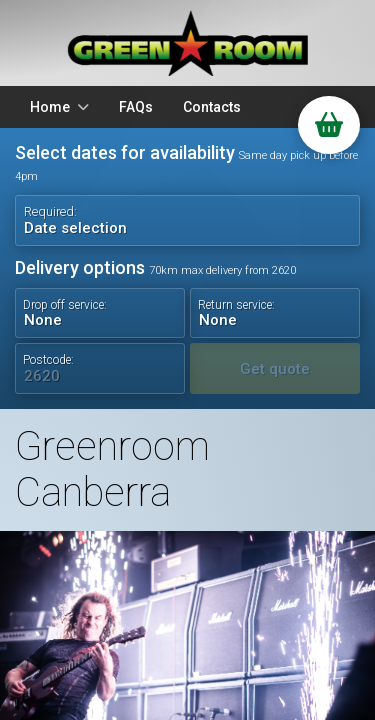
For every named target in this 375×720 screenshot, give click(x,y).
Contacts (212, 107)
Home (50, 107)
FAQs (136, 107)
